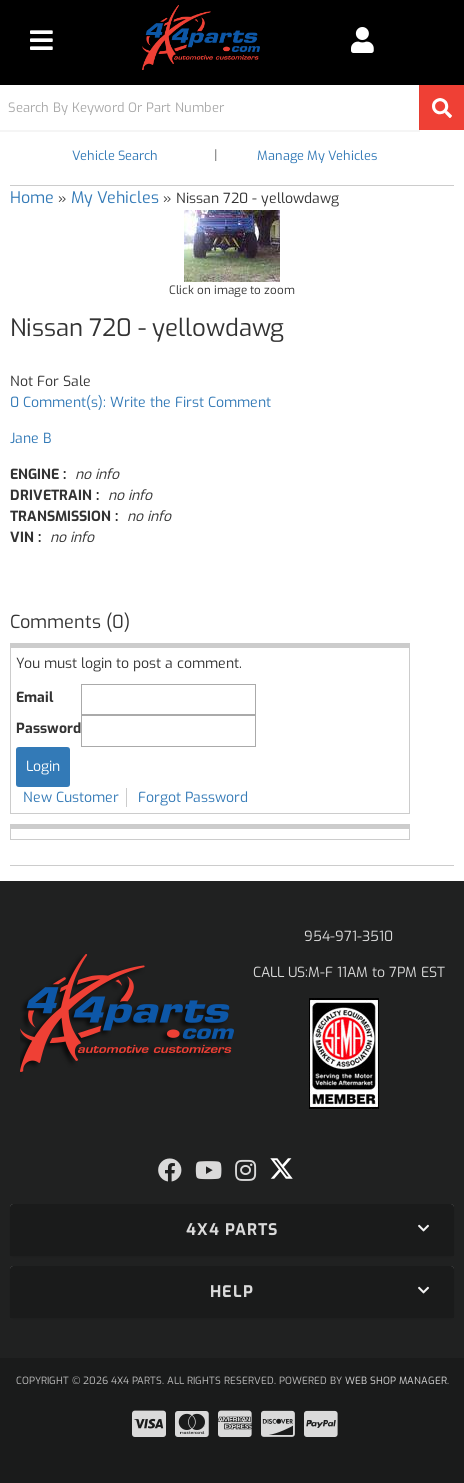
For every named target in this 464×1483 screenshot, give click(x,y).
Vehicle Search (115, 155)
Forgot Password (193, 797)
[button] (232, 107)
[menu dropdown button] (42, 40)
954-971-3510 (348, 936)
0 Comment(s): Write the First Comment (140, 402)
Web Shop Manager (396, 1380)
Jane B (30, 438)
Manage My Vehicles (317, 155)
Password (48, 728)
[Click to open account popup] (363, 40)
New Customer (71, 797)
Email (34, 697)
